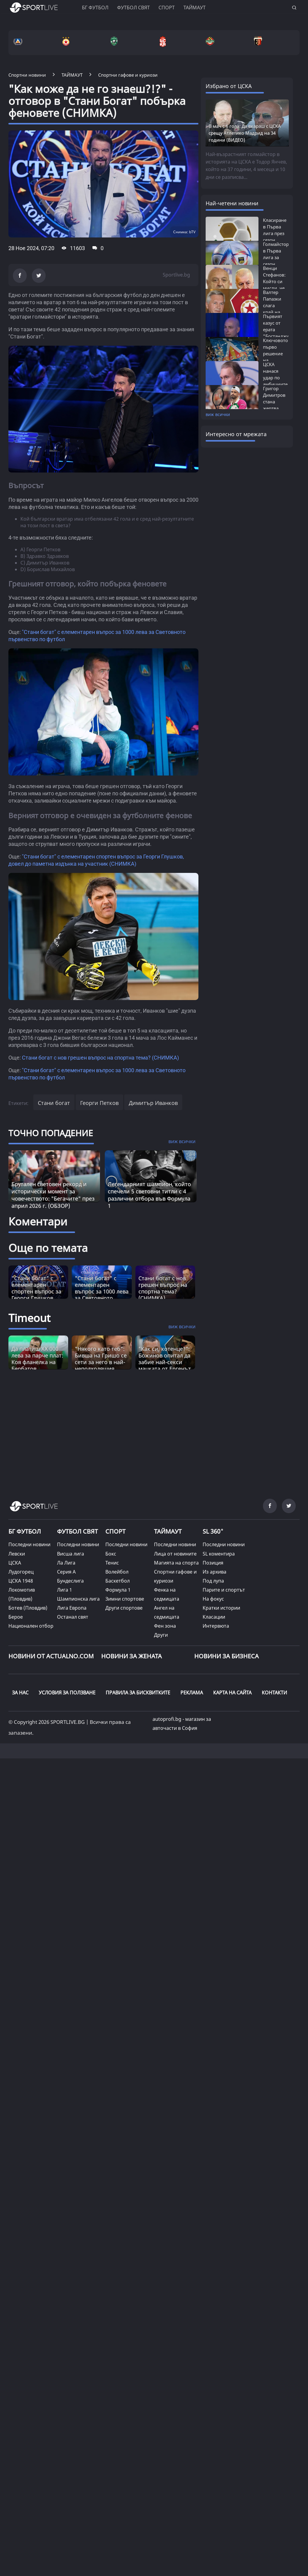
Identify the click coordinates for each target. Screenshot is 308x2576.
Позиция (213, 1562)
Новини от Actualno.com (51, 1656)
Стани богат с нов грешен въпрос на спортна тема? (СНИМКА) (100, 1057)
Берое (15, 1617)
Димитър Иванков (153, 1102)
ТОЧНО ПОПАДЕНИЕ (50, 1133)
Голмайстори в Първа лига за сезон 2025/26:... (277, 257)
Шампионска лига (78, 1598)
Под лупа (213, 1580)
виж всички (218, 414)
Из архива (214, 1571)
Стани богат (54, 1102)
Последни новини (29, 1544)
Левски (16, 1553)
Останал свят (72, 1617)
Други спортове (124, 1608)
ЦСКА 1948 (20, 1580)
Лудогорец (21, 1571)
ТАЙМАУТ (168, 1531)
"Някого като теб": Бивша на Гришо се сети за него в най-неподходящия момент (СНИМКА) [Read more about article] (101, 1362)
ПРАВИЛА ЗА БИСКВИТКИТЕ (138, 1692)
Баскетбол (117, 1580)
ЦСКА (14, 1562)
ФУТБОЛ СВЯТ (77, 1531)
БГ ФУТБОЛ (95, 7)
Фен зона (165, 1626)
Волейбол (116, 1571)
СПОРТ (115, 1531)
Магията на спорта (176, 1562)
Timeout (29, 1318)
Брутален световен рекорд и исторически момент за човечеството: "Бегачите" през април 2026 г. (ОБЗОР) (53, 1194)
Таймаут (194, 7)
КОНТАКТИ (274, 1692)
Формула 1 (118, 1589)
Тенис (112, 1562)
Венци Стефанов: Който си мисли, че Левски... (274, 281)
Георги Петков (99, 1102)
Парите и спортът (224, 1589)
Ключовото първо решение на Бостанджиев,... (280, 353)
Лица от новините (175, 1553)
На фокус (213, 1598)
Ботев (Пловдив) (27, 1608)
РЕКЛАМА (191, 1692)
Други (161, 1635)
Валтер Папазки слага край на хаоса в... (272, 305)
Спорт (167, 7)
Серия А (66, 1571)
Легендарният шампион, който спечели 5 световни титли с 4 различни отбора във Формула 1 (149, 1194)
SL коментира (219, 1553)
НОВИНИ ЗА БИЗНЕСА (226, 1656)
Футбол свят (133, 7)
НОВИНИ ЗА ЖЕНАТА (131, 1656)
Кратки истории (221, 1608)
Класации (214, 1617)
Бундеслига (70, 1580)
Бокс (110, 1553)
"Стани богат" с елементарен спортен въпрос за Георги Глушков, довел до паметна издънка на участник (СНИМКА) (37, 1297)
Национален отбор (30, 1626)
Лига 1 (64, 1589)
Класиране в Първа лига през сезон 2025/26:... (274, 233)
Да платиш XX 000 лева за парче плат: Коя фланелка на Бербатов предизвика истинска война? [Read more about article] (37, 1365)
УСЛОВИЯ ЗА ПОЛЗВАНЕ (67, 1692)
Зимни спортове (124, 1598)
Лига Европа (71, 1608)
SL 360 (213, 1530)
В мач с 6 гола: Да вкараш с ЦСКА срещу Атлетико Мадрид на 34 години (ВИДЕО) (245, 133)
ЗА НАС (20, 1692)
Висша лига (70, 1553)
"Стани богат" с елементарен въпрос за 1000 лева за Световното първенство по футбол (101, 1294)
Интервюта (216, 1626)
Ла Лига (66, 1562)
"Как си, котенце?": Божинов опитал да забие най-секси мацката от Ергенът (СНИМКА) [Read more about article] (164, 1362)
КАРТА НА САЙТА (232, 1692)
